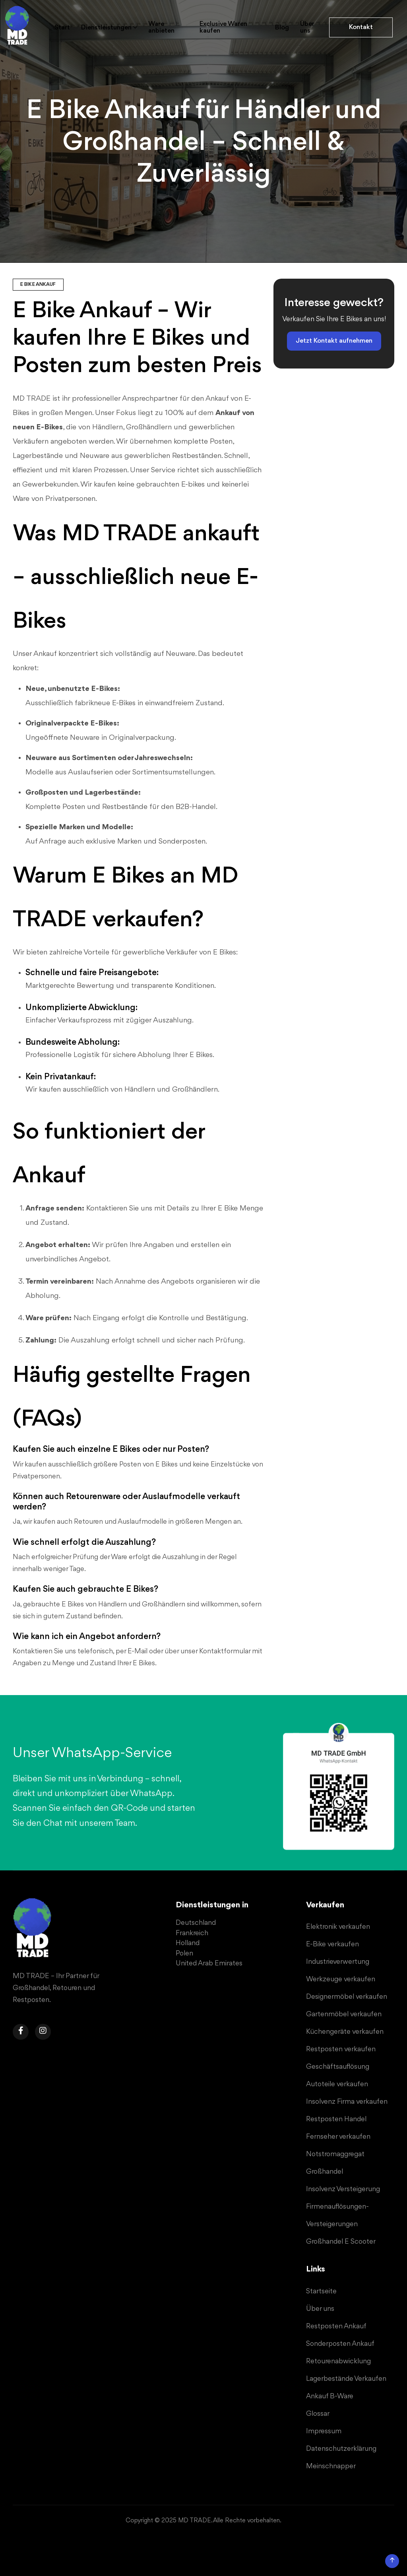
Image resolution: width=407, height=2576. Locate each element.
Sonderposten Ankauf (340, 2343)
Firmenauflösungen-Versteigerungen (337, 2215)
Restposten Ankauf (336, 2326)
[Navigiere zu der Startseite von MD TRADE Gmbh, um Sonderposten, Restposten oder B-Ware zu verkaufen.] (32, 1928)
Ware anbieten (163, 27)
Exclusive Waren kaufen (224, 27)
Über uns (308, 27)
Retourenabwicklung (338, 2361)
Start (62, 27)
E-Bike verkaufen (332, 1944)
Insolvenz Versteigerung (343, 2189)
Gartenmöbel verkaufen (344, 2014)
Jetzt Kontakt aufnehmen (334, 341)
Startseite (321, 2291)
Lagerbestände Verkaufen (346, 2378)
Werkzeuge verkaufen (340, 1979)
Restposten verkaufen (341, 2049)
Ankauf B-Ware (329, 2396)
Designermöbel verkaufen (346, 1996)
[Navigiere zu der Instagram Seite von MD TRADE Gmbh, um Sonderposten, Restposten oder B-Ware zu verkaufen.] (43, 2032)
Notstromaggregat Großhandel (335, 2163)
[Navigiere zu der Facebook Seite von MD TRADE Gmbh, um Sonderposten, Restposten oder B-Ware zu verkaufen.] (21, 2032)
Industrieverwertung (337, 1961)
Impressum (323, 2431)
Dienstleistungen (107, 27)
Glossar (317, 2413)
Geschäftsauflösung (337, 2066)
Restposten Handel (336, 2119)
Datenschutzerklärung (341, 2448)
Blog (282, 27)
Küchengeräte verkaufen (345, 2031)
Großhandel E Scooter (341, 2241)
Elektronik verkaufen (338, 1926)
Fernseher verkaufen (338, 2136)
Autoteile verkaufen (337, 2084)
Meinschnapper (331, 2466)
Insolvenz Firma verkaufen (347, 2101)
